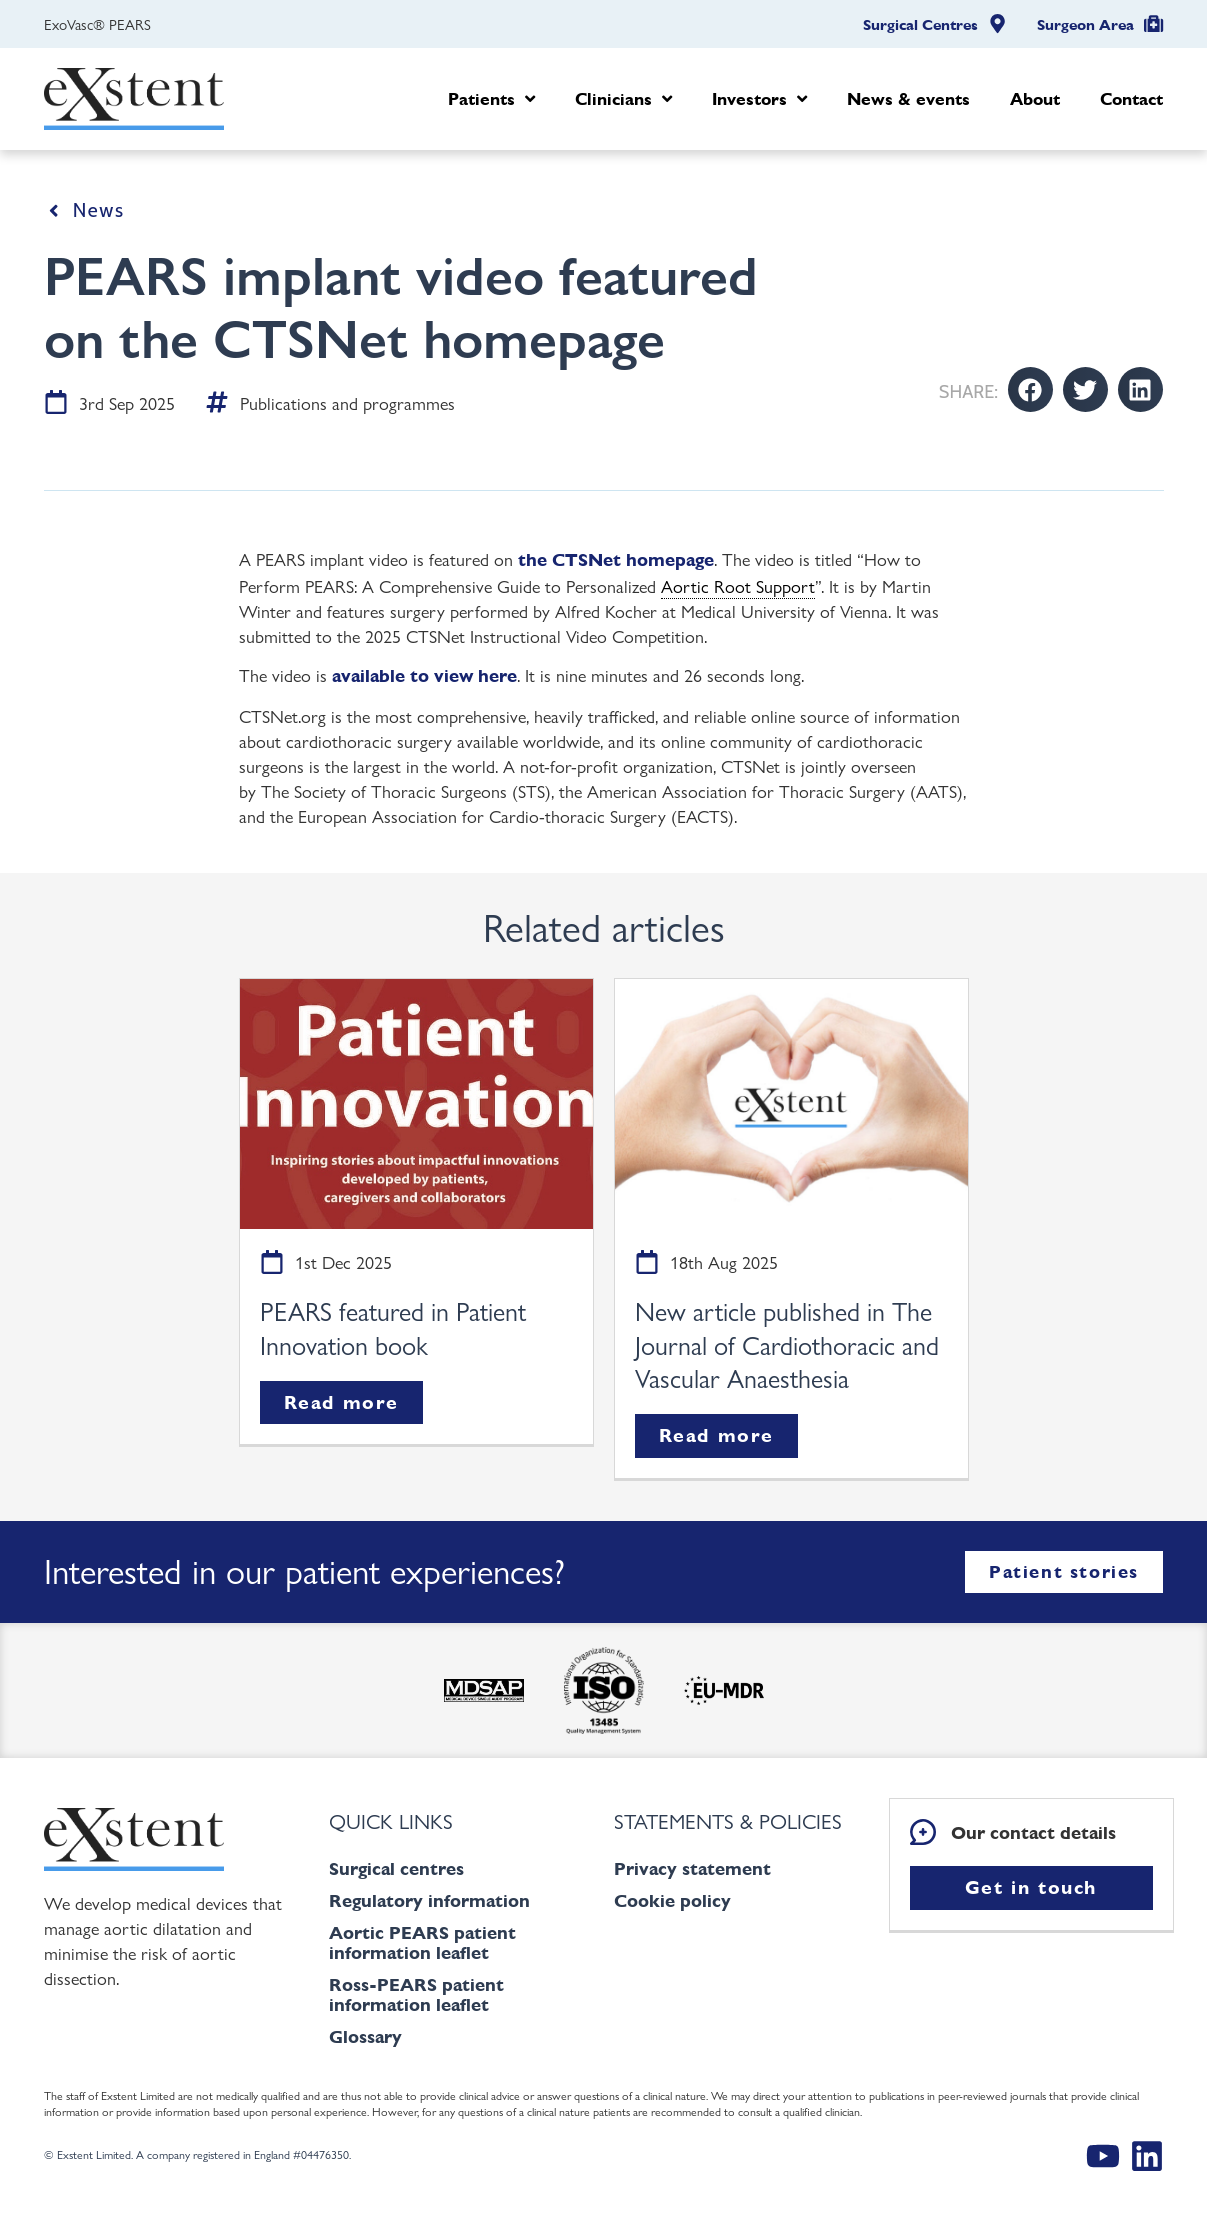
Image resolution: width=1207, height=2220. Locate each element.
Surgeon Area (1085, 25)
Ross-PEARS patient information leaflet (416, 1994)
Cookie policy (672, 1900)
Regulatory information (429, 1900)
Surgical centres (396, 1868)
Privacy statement (692, 1868)
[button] (1030, 389)
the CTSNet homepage (616, 559)
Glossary (365, 2036)
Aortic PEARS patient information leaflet (422, 1942)
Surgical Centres (920, 25)
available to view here (424, 675)
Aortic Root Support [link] (738, 585)
